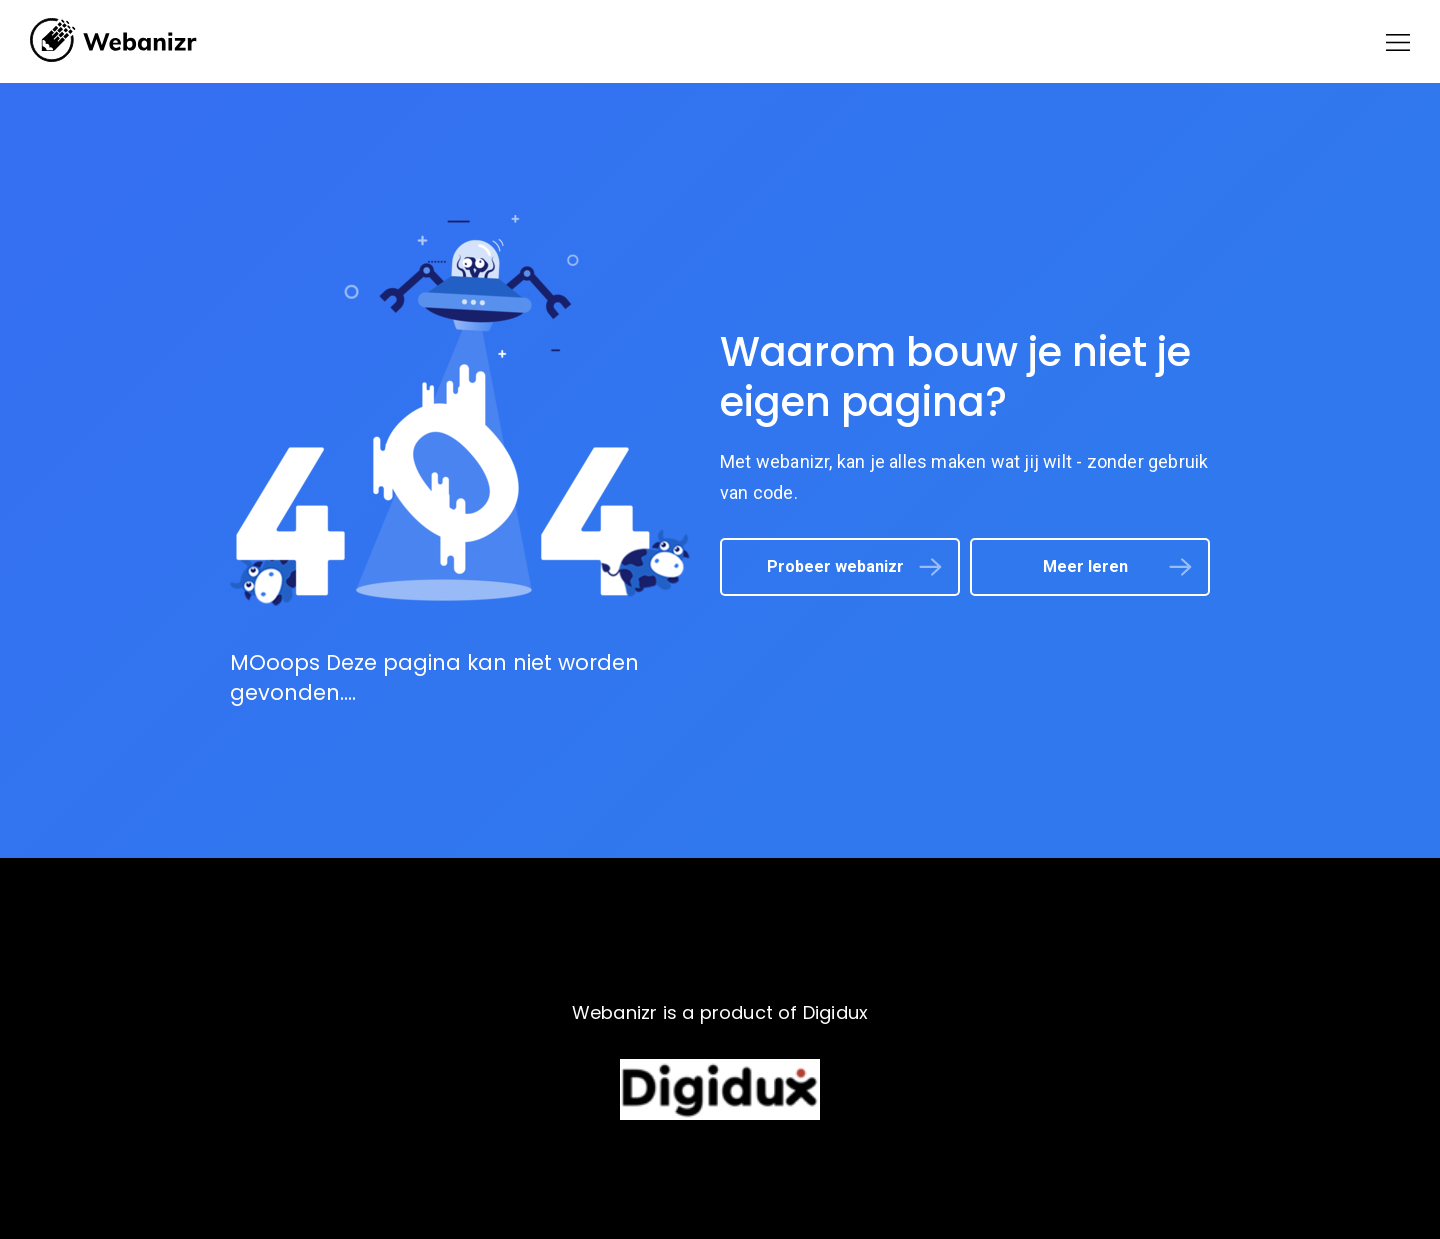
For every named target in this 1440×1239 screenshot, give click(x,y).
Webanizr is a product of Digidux (720, 1012)
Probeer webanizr (835, 566)
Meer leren (1085, 566)
